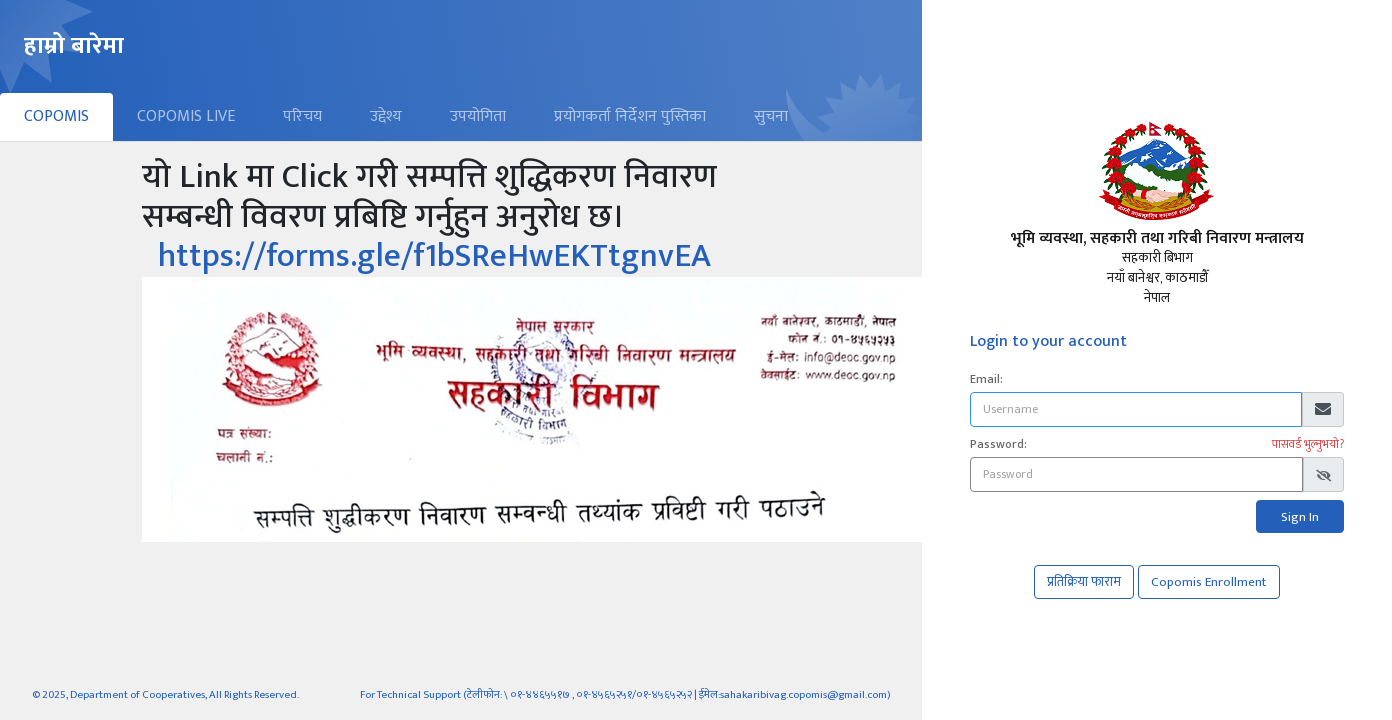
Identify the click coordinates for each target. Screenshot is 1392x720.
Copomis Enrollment (1209, 582)
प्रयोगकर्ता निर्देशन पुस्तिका (630, 116)
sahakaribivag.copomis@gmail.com (803, 694)
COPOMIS (56, 116)
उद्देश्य (386, 116)
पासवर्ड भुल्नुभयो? (1308, 444)
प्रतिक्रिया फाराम (1084, 582)
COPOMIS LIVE (186, 116)
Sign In (1300, 517)
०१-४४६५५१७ (540, 694)
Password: (998, 444)
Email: (986, 379)
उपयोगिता (478, 116)
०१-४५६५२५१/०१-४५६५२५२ (635, 694)
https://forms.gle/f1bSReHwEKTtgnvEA (434, 256)
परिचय (302, 116)
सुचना (771, 116)
